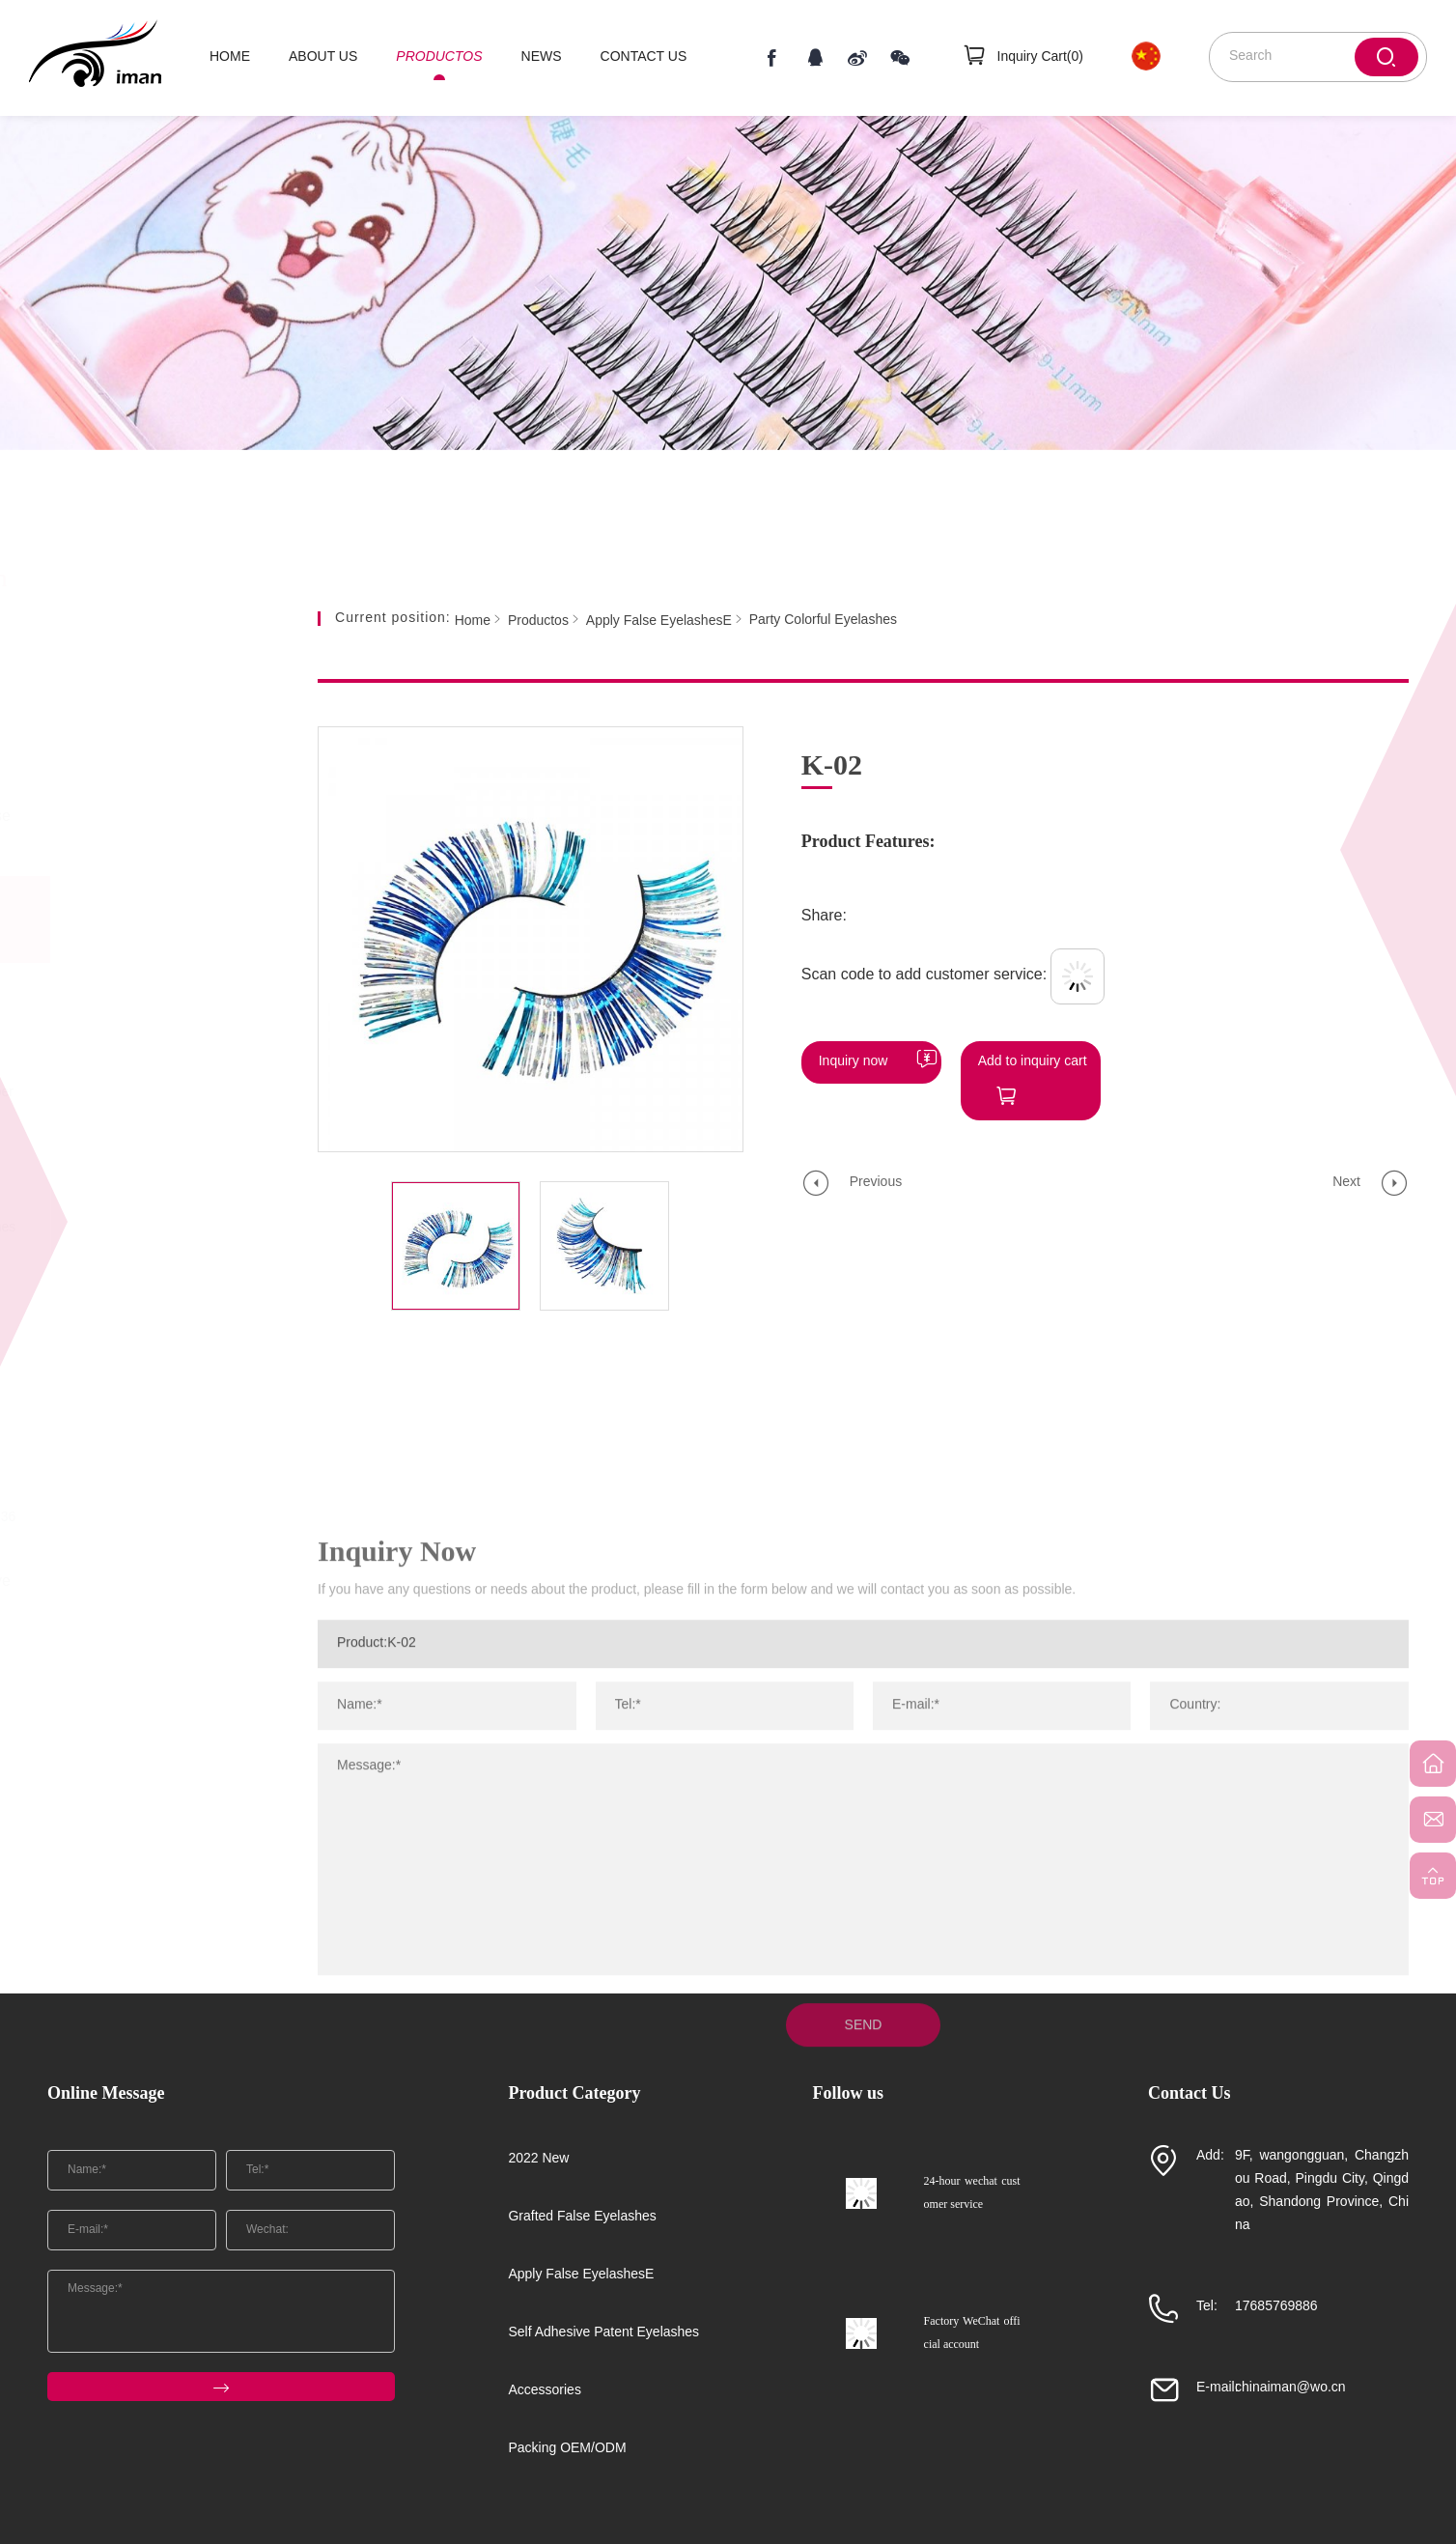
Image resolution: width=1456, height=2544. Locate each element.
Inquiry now (853, 1062)
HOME (230, 57)
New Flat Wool (110, 1421)
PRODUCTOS (439, 57)
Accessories (157, 1698)
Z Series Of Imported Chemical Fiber (129, 1170)
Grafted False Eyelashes (163, 831)
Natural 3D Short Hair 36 (140, 1518)
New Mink (96, 1469)
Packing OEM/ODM (153, 1772)
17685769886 (1276, 2307)
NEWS (541, 57)
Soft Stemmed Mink (125, 1324)
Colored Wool (108, 1044)
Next (1346, 1182)
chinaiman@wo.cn (1290, 2388)
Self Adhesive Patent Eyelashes (163, 1610)
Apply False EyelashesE (157, 919)
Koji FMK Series (115, 1276)
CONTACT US (644, 57)
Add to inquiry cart (1032, 1062)
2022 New (150, 757)
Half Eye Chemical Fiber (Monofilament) (139, 1102)
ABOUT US (323, 57)
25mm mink (101, 996)
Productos (538, 620)
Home (472, 620)
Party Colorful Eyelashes (140, 1228)
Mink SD (92, 1373)
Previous (876, 1182)
